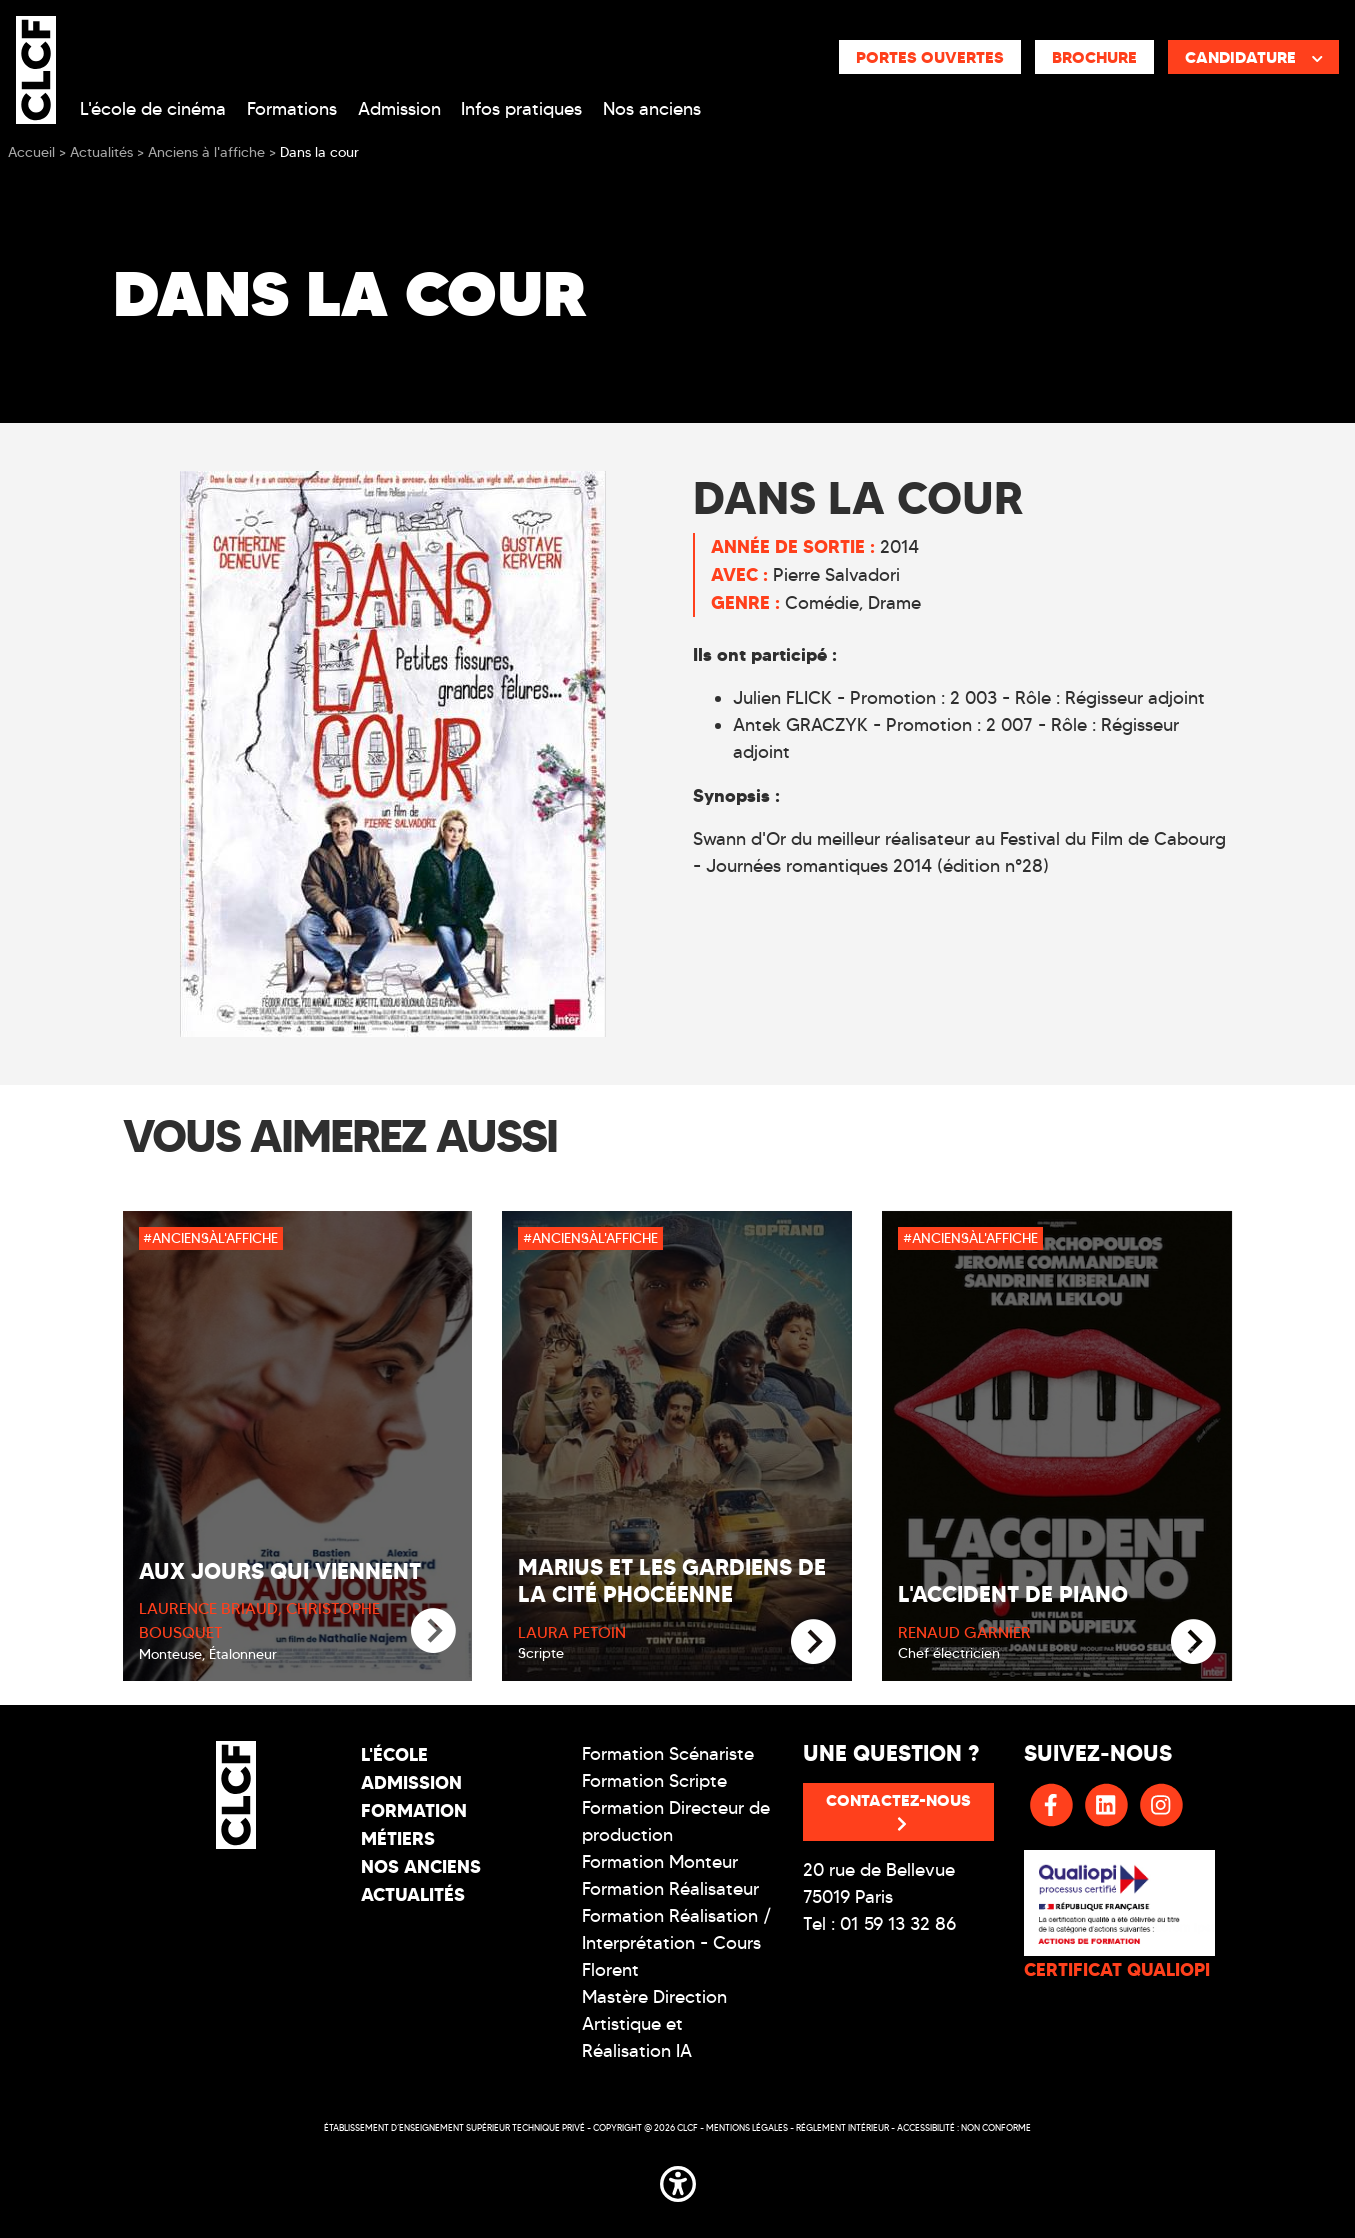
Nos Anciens (421, 1866)
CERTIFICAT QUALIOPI (1117, 1969)
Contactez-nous (898, 1811)
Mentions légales (747, 2127)
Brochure (1094, 57)
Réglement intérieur (842, 2127)
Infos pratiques (521, 109)
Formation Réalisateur (670, 1889)
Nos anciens (652, 109)
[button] (678, 2181)
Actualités (413, 1894)
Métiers (398, 1838)
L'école (394, 1754)
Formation (414, 1810)
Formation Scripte (654, 1781)
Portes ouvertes (930, 57)
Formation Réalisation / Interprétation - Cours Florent (677, 1943)
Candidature (1254, 57)
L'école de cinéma (153, 109)
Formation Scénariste (668, 1754)
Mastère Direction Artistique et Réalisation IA (654, 2024)
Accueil (31, 152)
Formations (292, 109)
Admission (399, 109)
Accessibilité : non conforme (964, 2127)
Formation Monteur (660, 1862)
